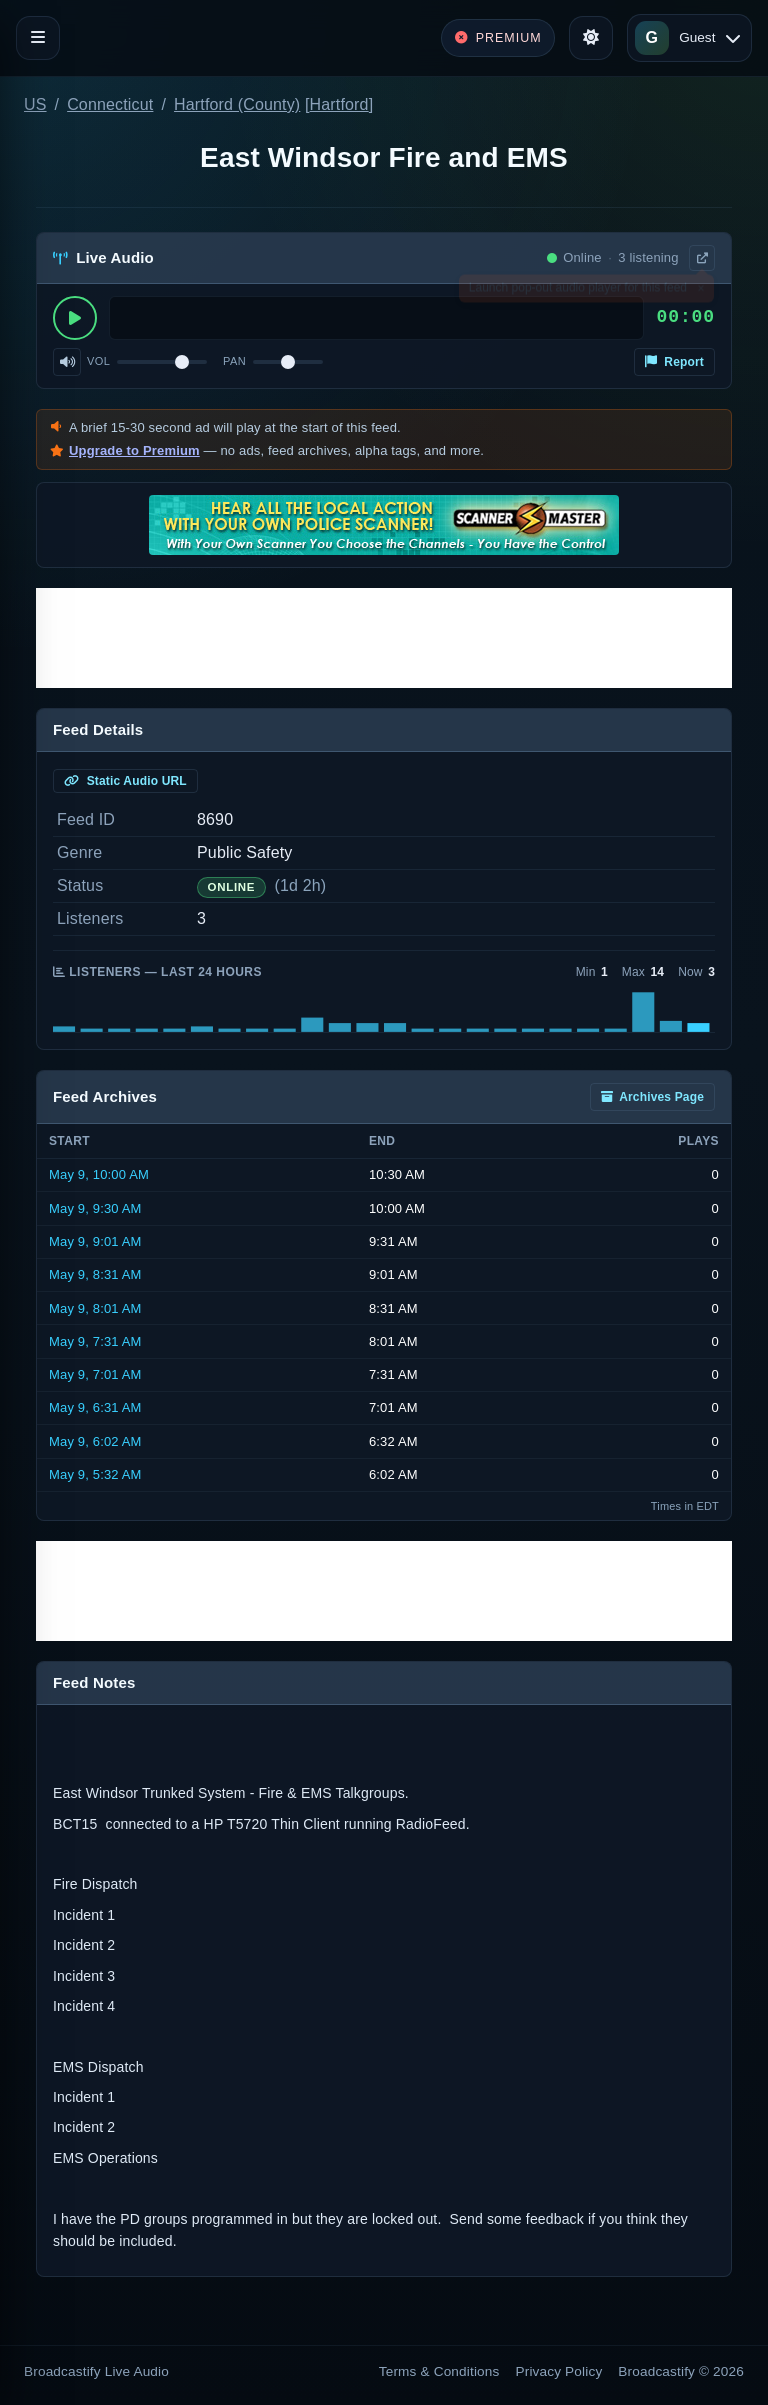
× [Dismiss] (700, 292)
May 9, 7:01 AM (95, 1374)
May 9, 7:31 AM (95, 1341)
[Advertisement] (384, 638)
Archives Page (652, 1097)
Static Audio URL (125, 781)
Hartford (339, 104)
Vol (98, 361)
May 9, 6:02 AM (95, 1441)
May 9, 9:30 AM (95, 1208)
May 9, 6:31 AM (95, 1407)
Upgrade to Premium (134, 450)
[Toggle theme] (591, 38)
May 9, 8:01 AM (95, 1308)
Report (674, 362)
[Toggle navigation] (38, 38)
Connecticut (110, 104)
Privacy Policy (559, 2371)
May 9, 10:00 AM (99, 1174)
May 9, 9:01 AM (95, 1241)
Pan (234, 361)
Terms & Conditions (439, 2371)
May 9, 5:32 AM (95, 1474)
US (35, 104)
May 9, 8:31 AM (95, 1274)
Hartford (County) (237, 104)
